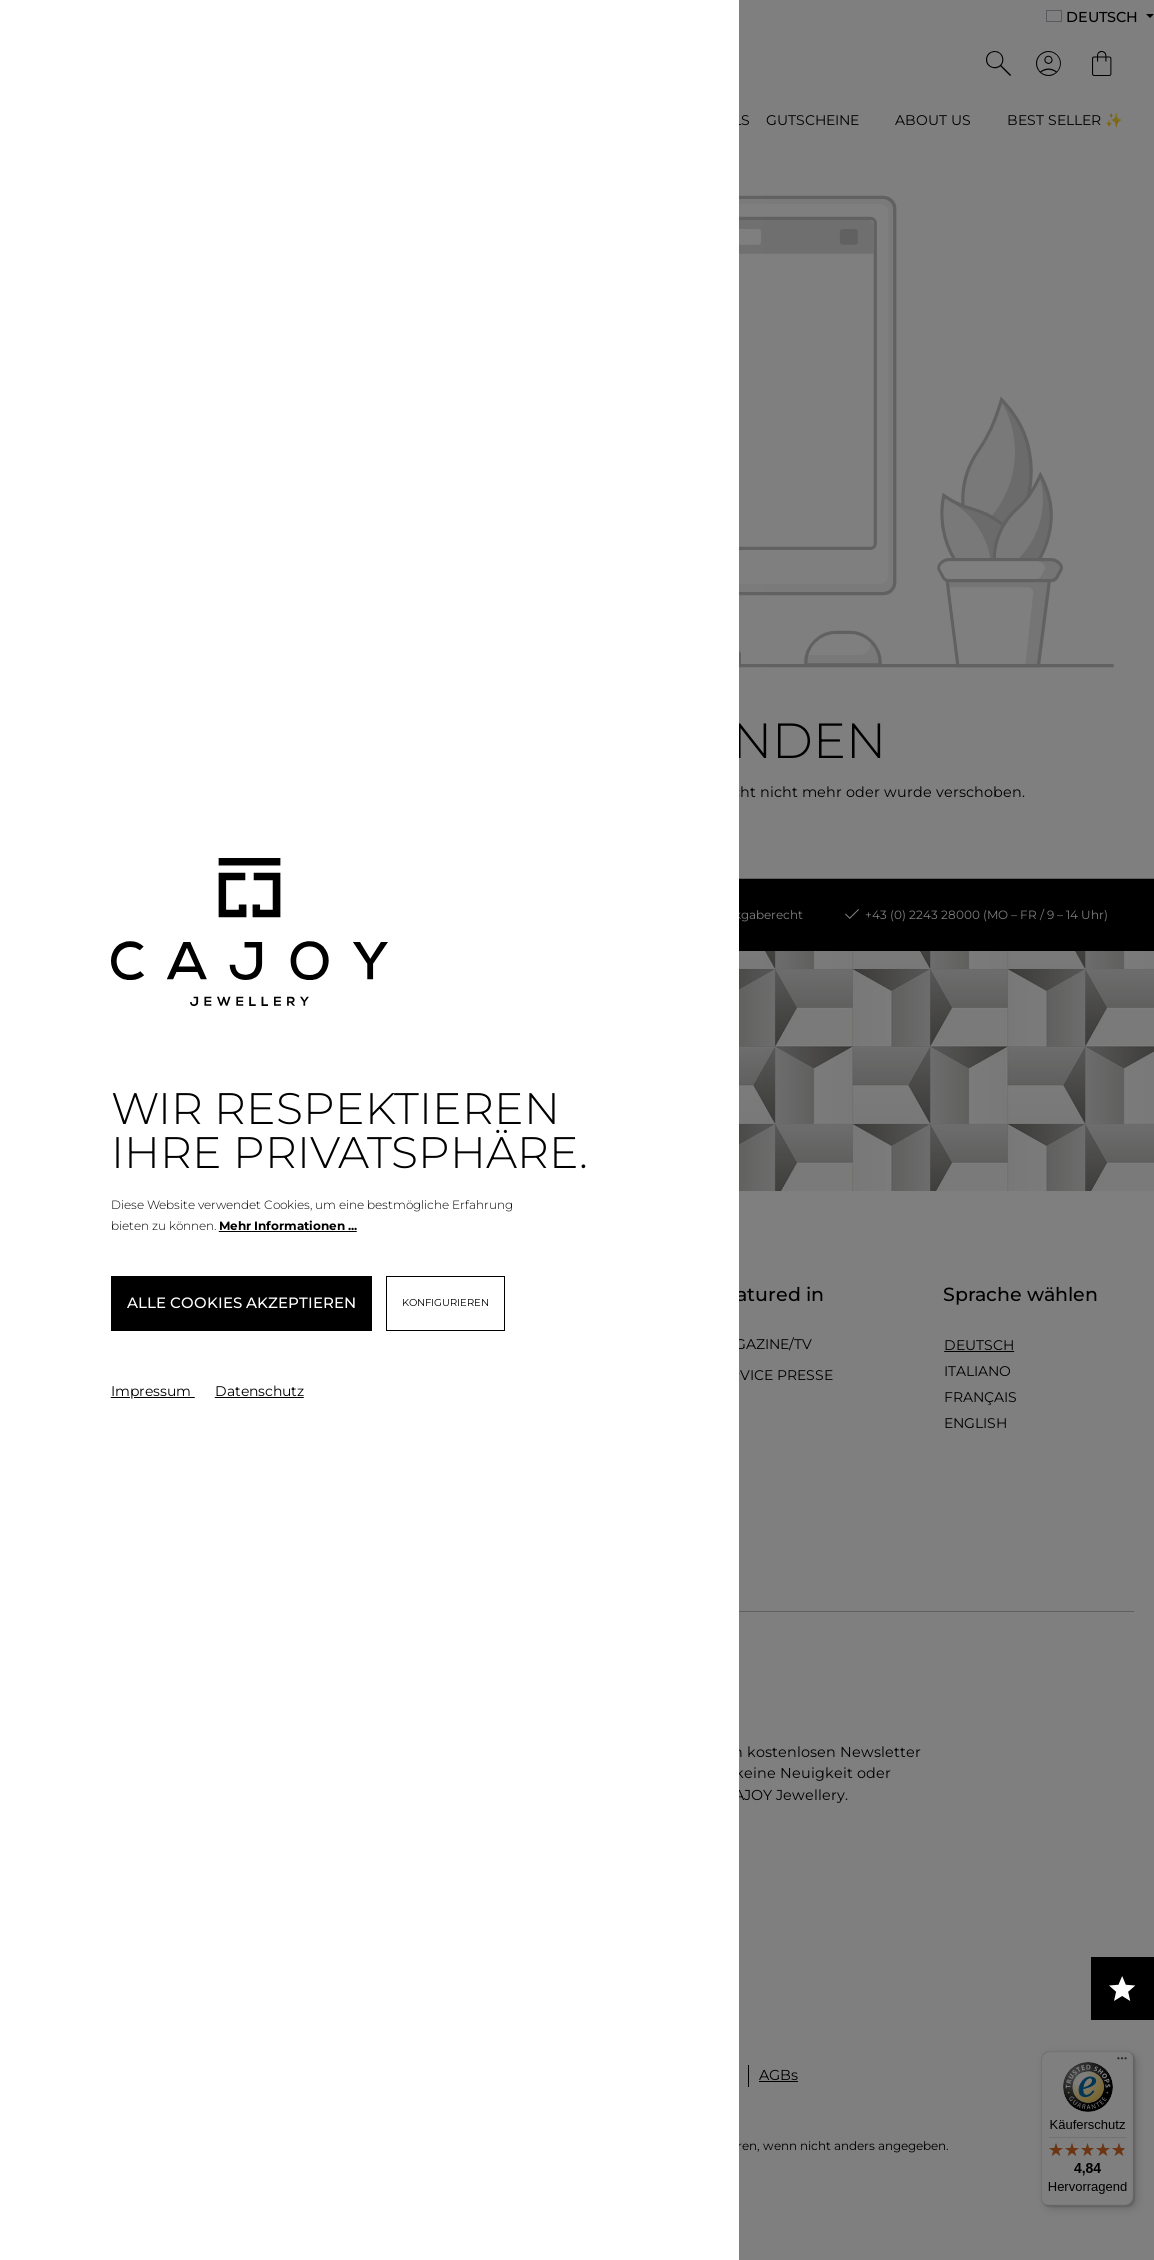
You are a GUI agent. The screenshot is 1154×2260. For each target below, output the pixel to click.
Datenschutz (259, 1391)
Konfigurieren (445, 1302)
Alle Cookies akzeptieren (241, 1302)
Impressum (153, 1391)
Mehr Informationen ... (288, 1225)
